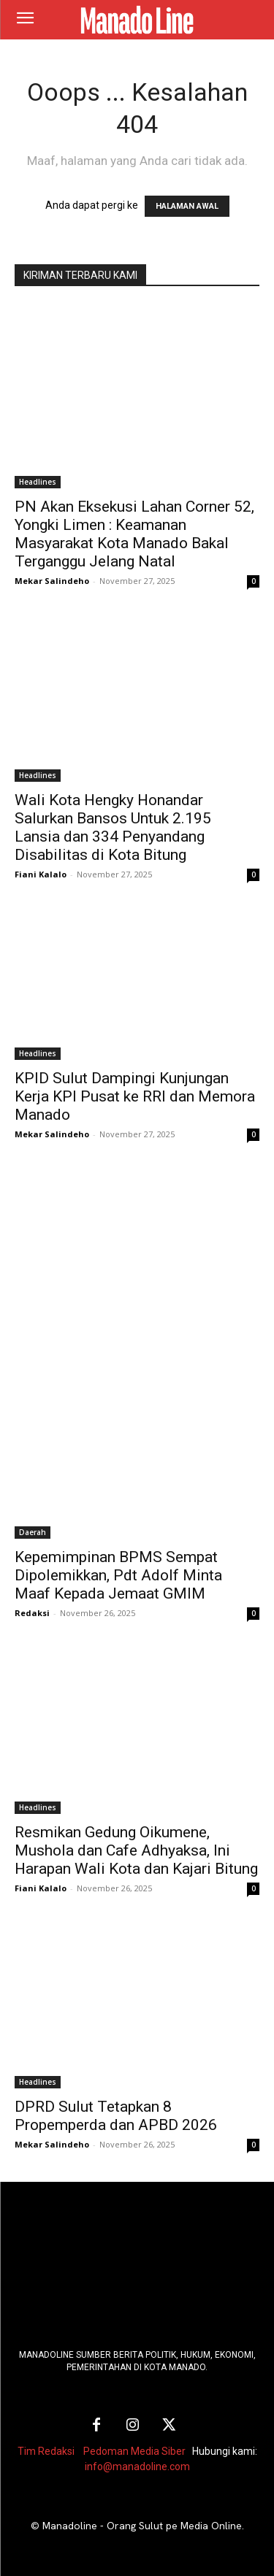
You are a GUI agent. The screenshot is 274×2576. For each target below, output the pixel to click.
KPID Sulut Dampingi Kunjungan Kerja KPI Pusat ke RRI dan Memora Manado (135, 1096)
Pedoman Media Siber (134, 2451)
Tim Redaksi (46, 2451)
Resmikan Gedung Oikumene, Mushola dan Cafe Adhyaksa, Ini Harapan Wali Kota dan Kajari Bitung (136, 1850)
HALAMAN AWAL (187, 206)
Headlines (37, 482)
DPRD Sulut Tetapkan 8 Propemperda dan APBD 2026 (116, 2116)
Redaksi (32, 1612)
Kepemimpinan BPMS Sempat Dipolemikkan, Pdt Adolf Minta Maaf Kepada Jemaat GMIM (118, 1575)
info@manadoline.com (137, 2466)
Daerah (32, 1532)
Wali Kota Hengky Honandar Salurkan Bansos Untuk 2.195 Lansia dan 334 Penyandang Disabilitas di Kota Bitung (113, 827)
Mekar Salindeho (52, 580)
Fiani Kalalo (40, 874)
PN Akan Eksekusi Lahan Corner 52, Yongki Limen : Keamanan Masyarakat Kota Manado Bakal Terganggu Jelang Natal (134, 534)
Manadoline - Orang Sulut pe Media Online (142, 2525)
